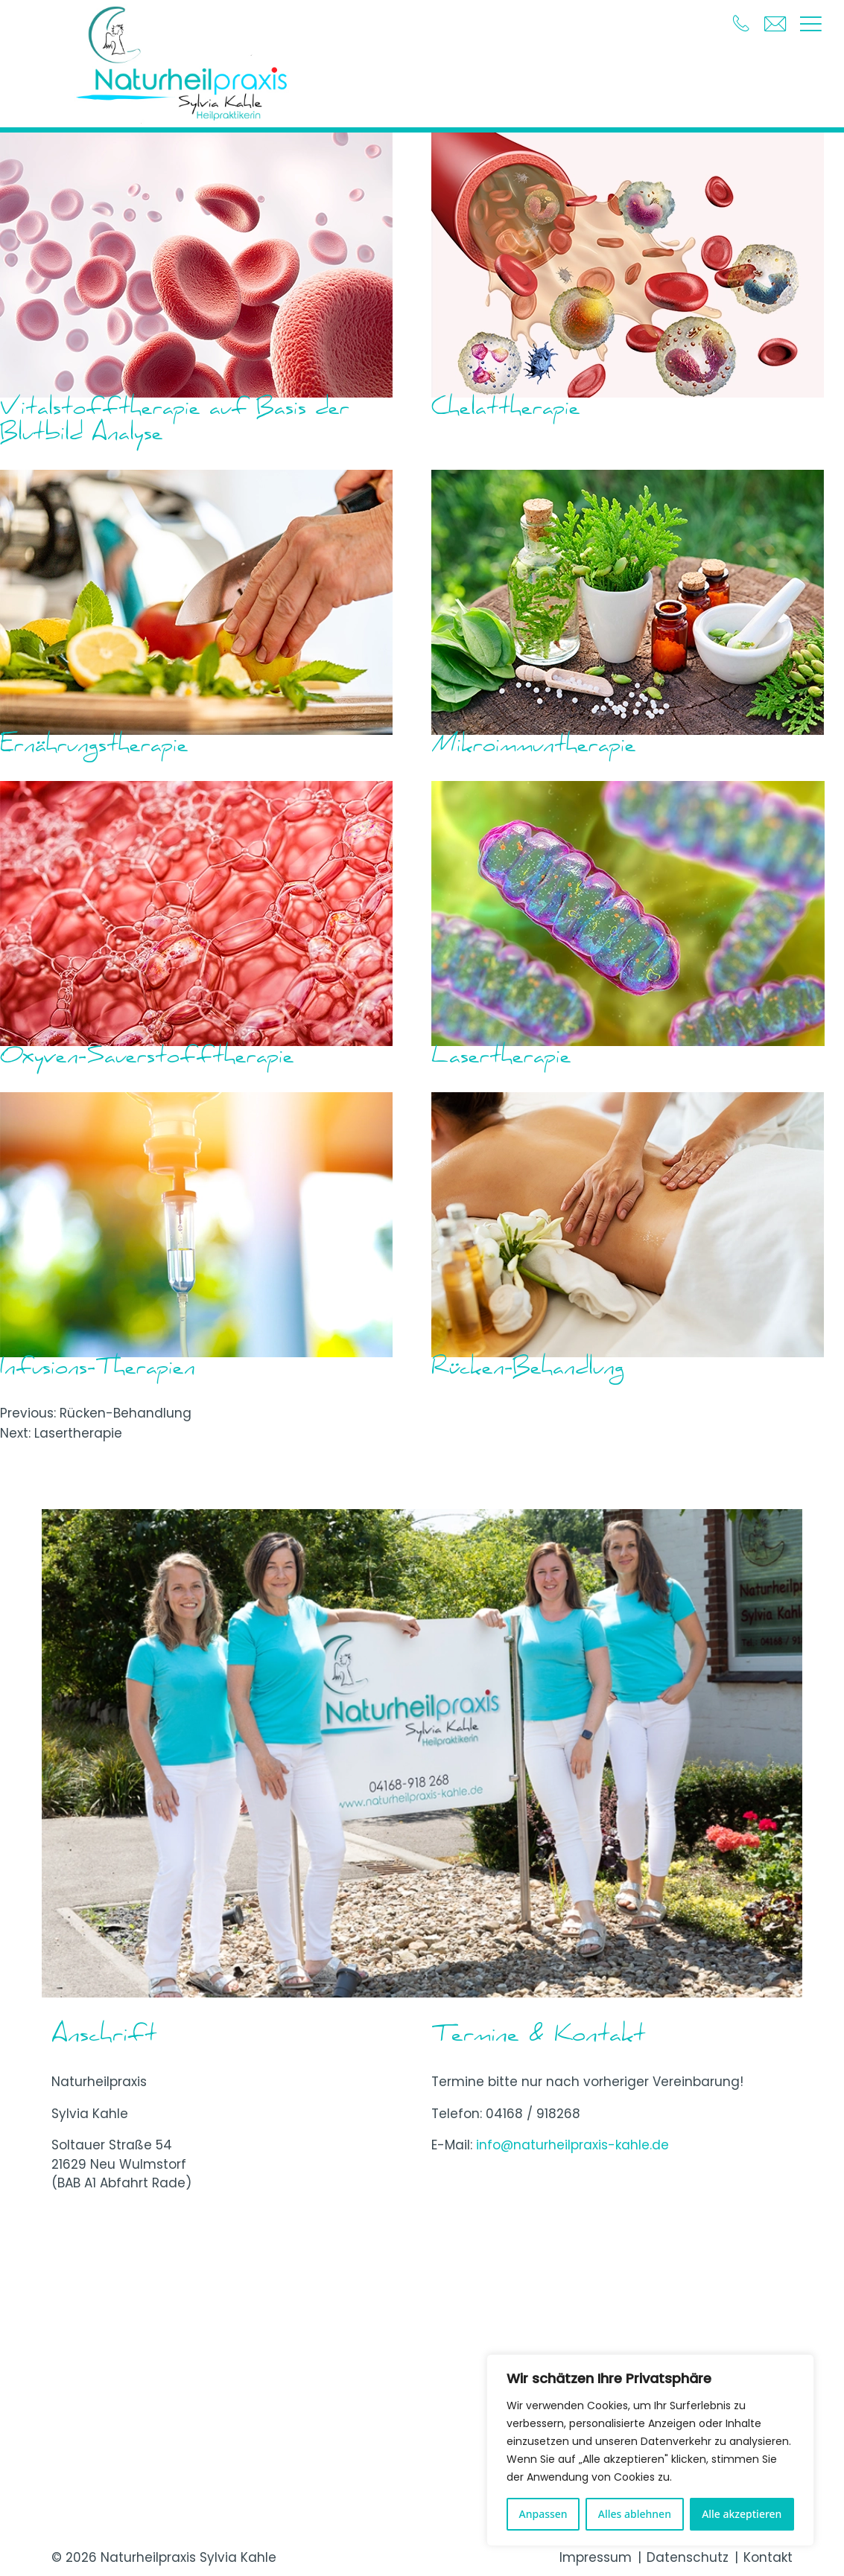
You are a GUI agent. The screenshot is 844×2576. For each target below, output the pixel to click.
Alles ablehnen (634, 2514)
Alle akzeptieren (741, 2514)
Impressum (595, 2557)
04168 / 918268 (533, 2114)
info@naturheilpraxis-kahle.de (572, 2145)
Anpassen (543, 2514)
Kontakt (768, 2557)
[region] (650, 2450)
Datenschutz (688, 2557)
